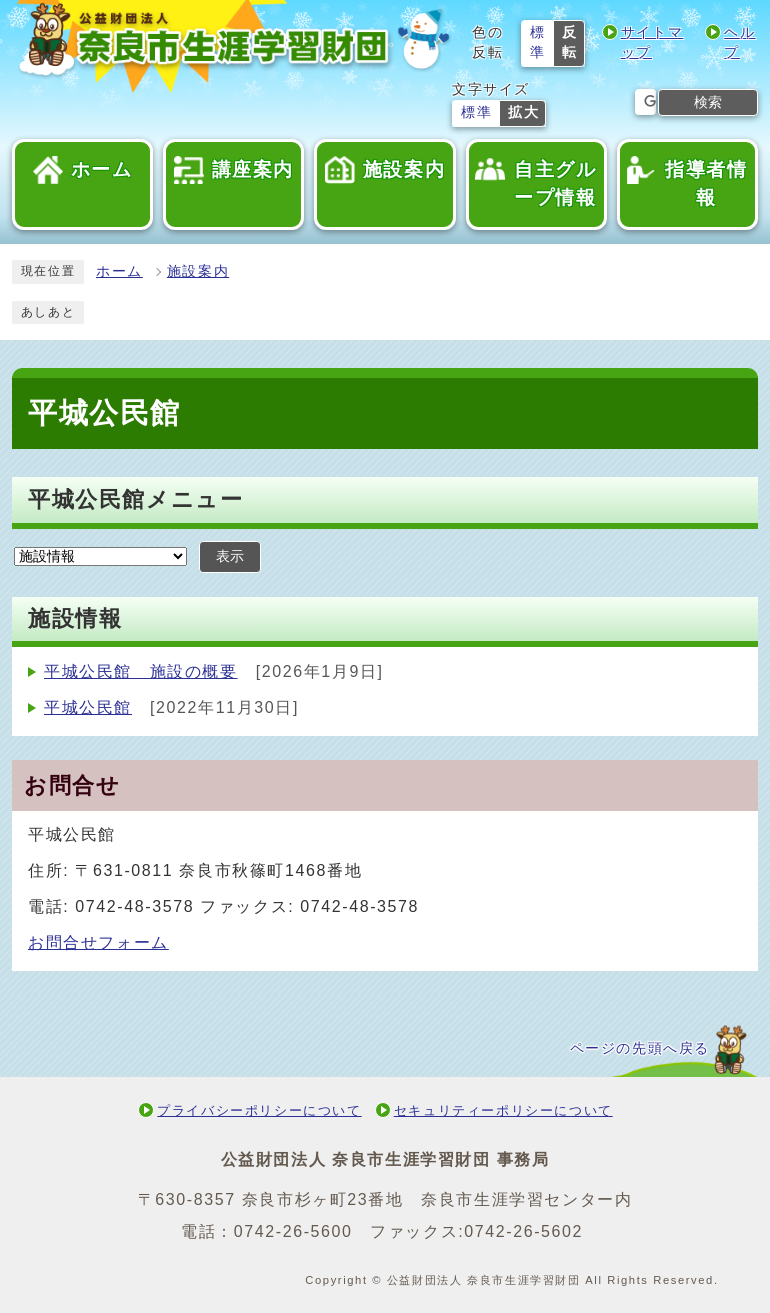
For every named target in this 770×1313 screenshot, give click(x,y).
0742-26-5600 (293, 1231)
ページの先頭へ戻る (640, 1048)
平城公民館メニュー (135, 499)
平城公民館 (88, 707)
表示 (230, 556)
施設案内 (198, 271)
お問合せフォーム (98, 942)
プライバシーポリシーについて (259, 1110)
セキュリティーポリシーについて (503, 1110)
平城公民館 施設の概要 (141, 671)
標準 (538, 42)
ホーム (119, 271)
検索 (708, 102)
